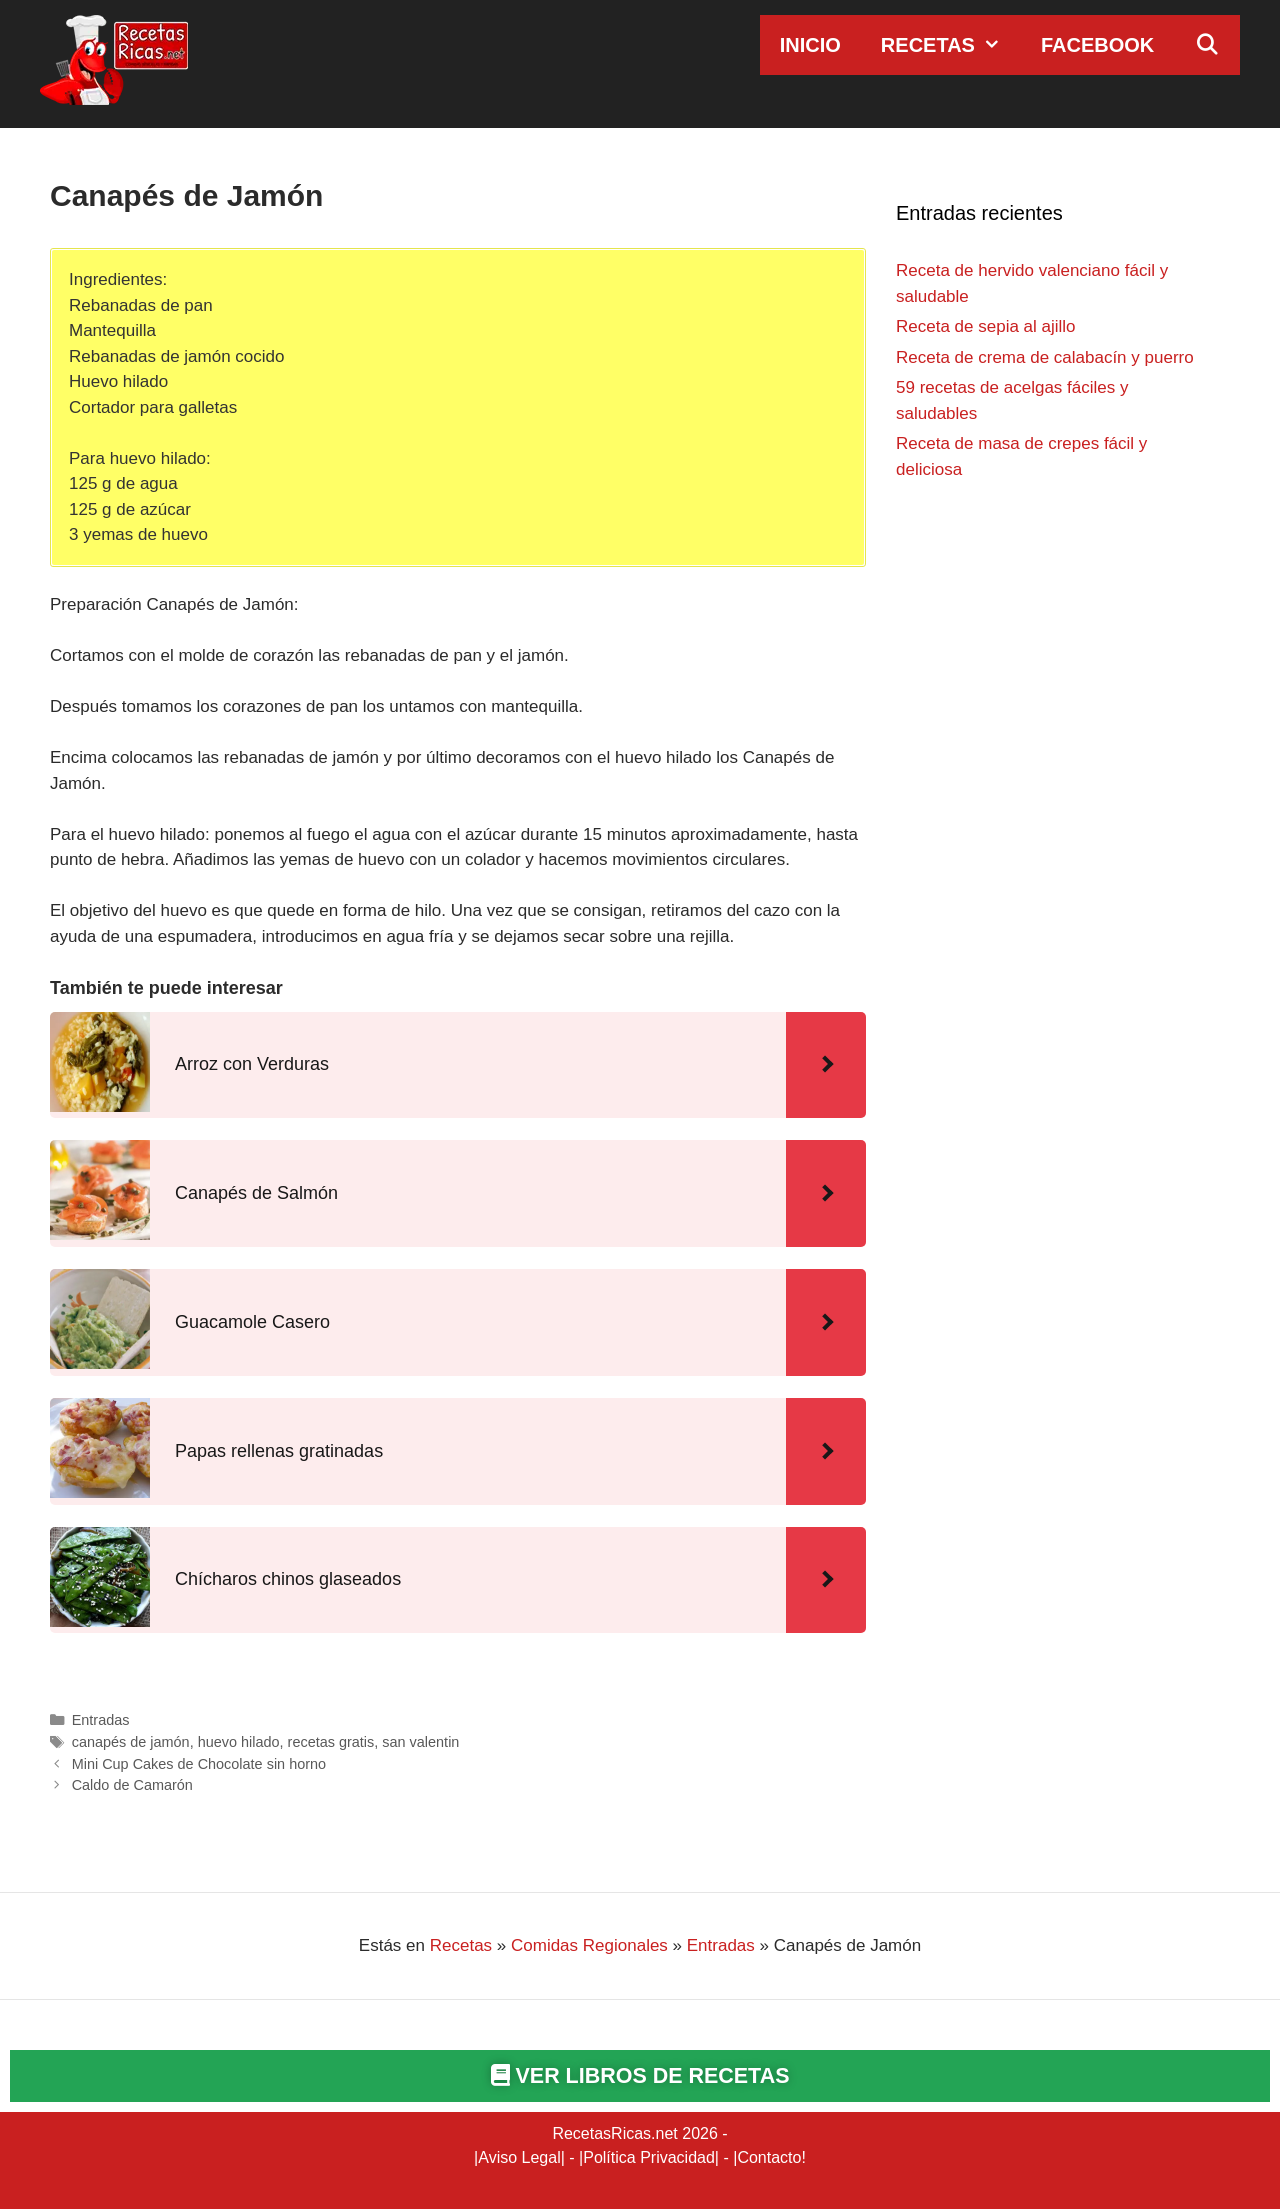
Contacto (769, 2158)
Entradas (101, 1720)
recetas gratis (331, 1742)
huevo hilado (239, 1742)
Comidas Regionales (589, 1945)
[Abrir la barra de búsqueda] (1207, 45)
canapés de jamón (131, 1742)
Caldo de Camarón (132, 1785)
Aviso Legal (519, 2158)
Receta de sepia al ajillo (986, 326)
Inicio (810, 45)
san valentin (420, 1742)
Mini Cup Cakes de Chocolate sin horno (199, 1764)
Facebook (1097, 45)
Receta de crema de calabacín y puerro (1045, 357)
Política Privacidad (649, 2158)
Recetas (951, 45)
